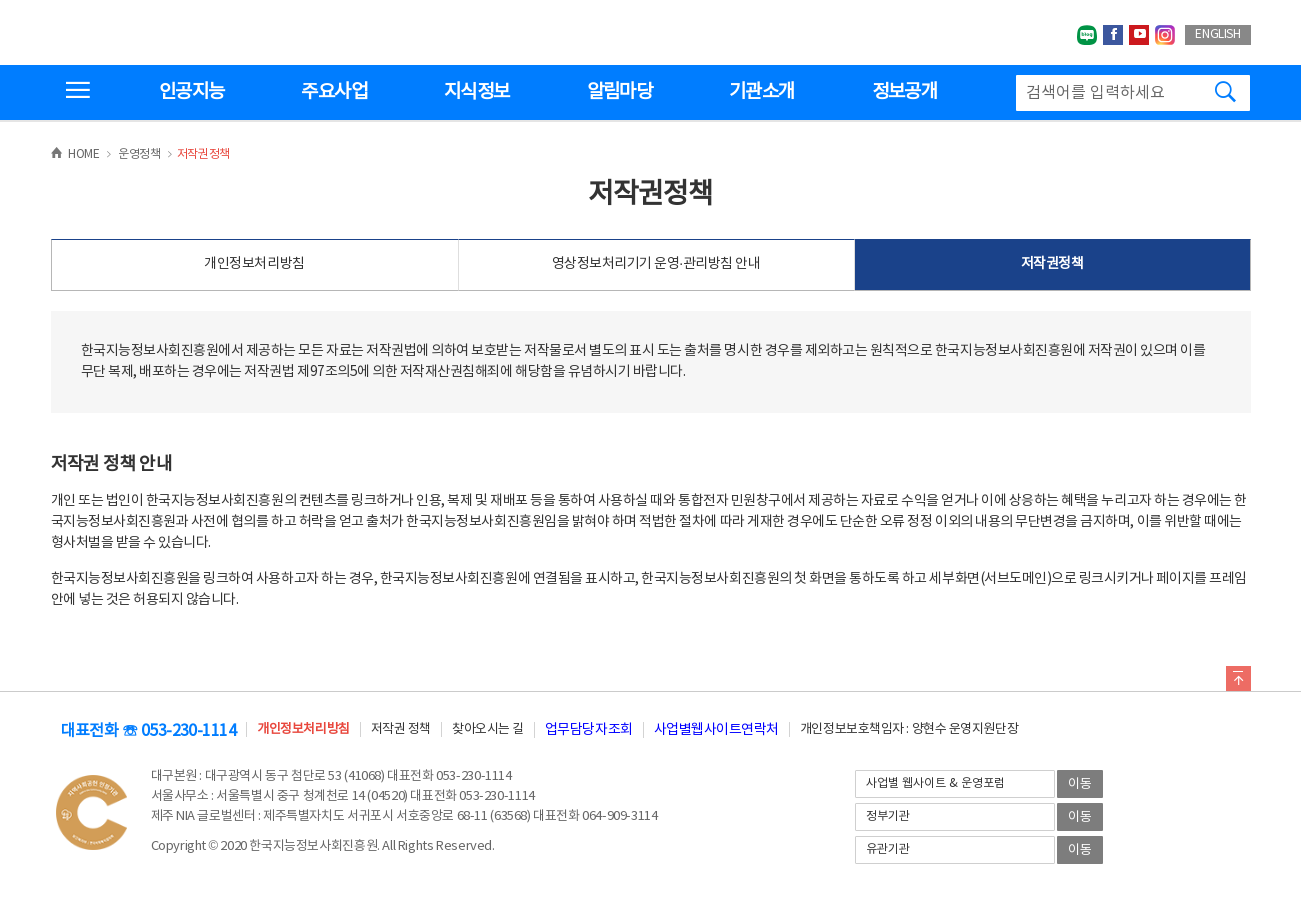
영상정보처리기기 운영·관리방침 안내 (656, 264)
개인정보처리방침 (254, 264)
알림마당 (619, 92)
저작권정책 (1052, 264)
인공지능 (191, 92)
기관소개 (761, 92)
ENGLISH (1217, 34)
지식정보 (476, 92)
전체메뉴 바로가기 (0, 0)
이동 (1080, 784)
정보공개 (904, 92)
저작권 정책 (401, 729)
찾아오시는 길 (488, 729)
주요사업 (333, 92)
